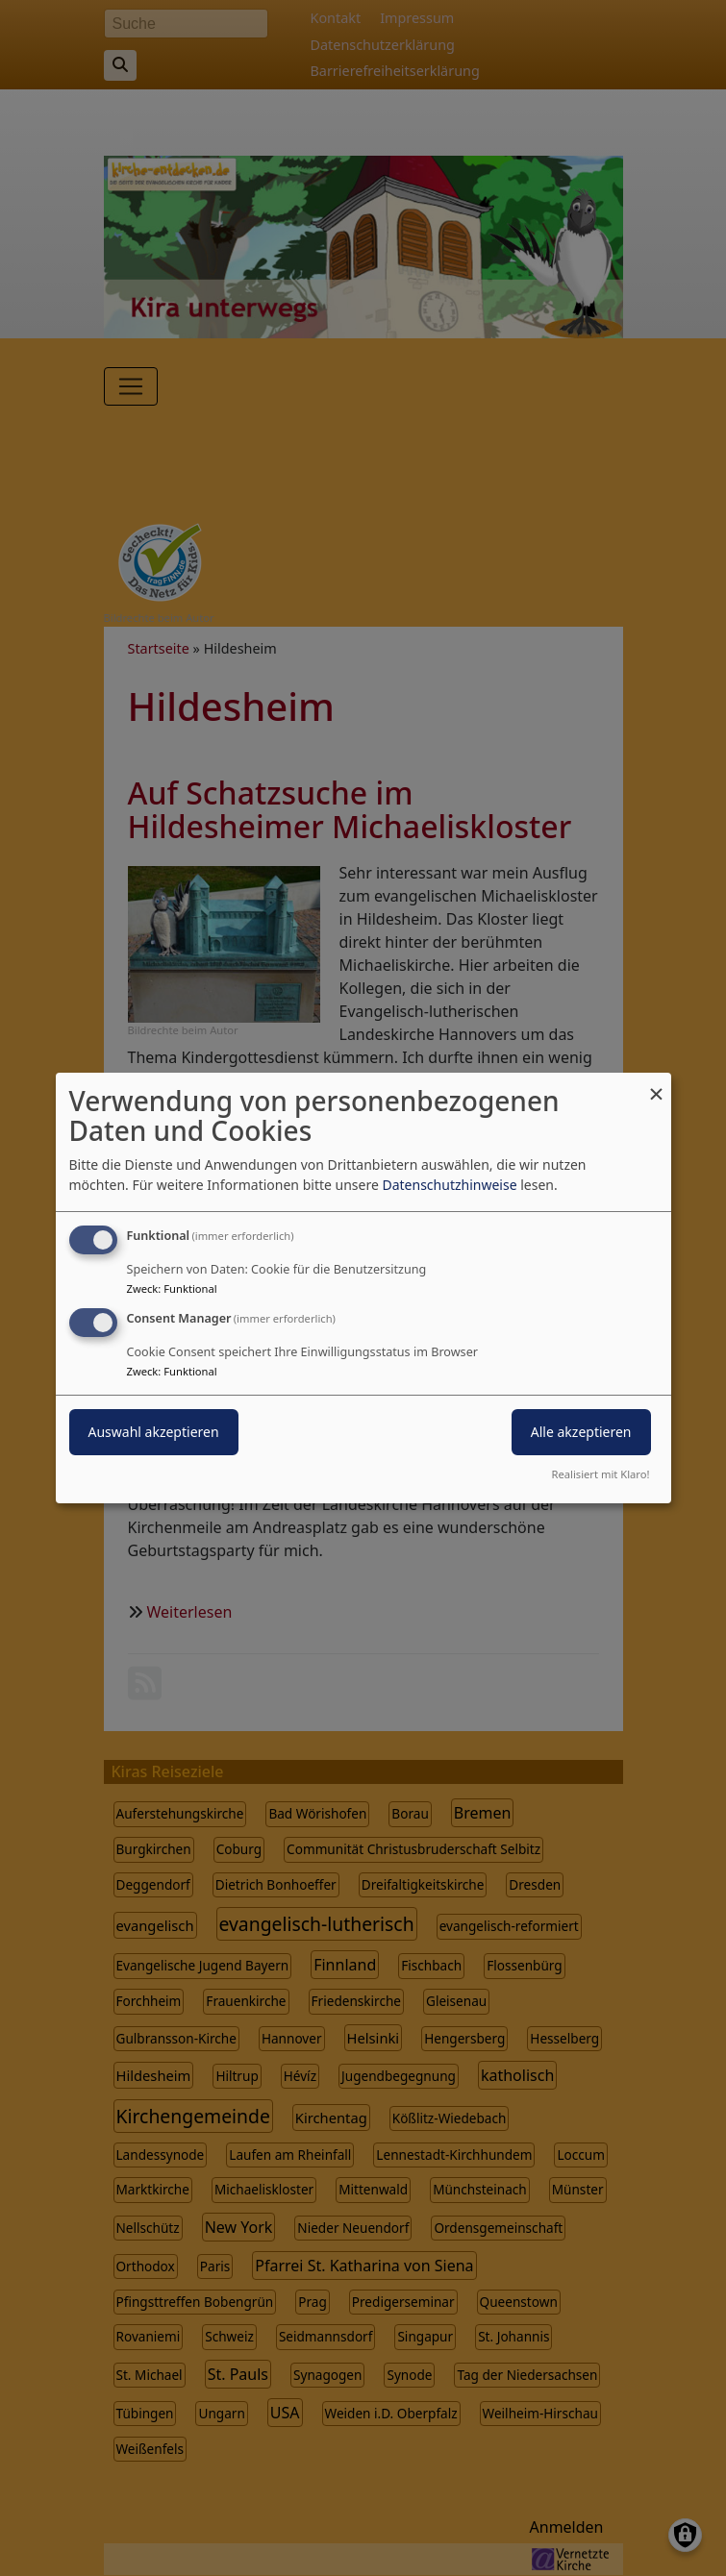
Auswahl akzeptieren (153, 1432)
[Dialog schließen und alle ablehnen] (656, 1085)
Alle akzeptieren (581, 1432)
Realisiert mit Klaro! (601, 1474)
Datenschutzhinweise (449, 1185)
